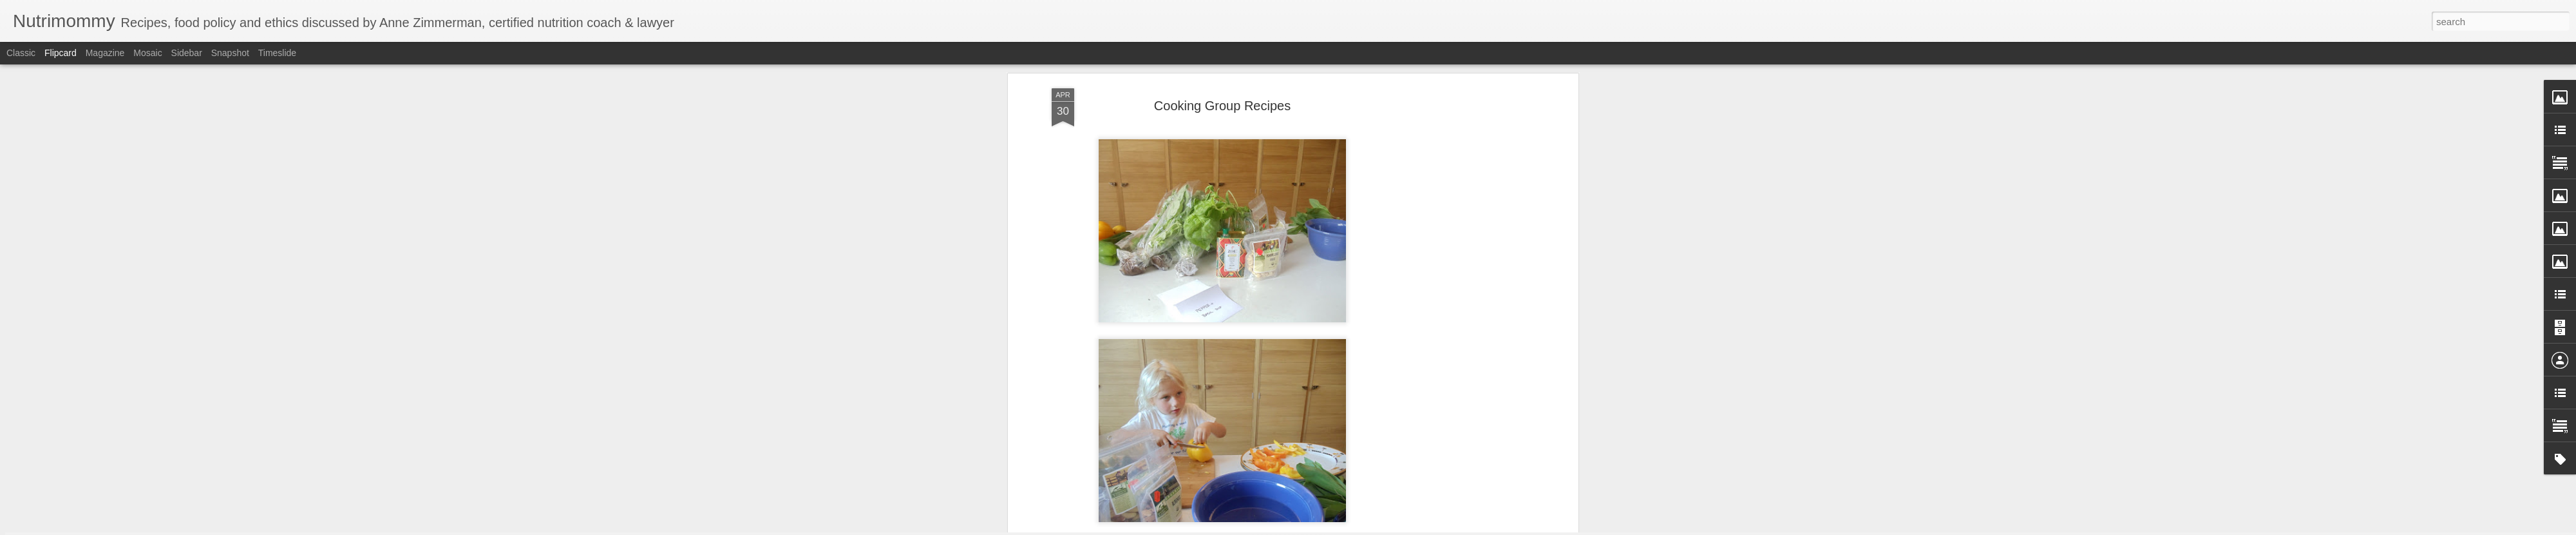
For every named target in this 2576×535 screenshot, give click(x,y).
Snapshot (230, 53)
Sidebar (186, 53)
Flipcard (60, 53)
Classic (20, 53)
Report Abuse (1366, 528)
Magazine (105, 53)
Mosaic (147, 53)
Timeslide (277, 53)
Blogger (1328, 528)
